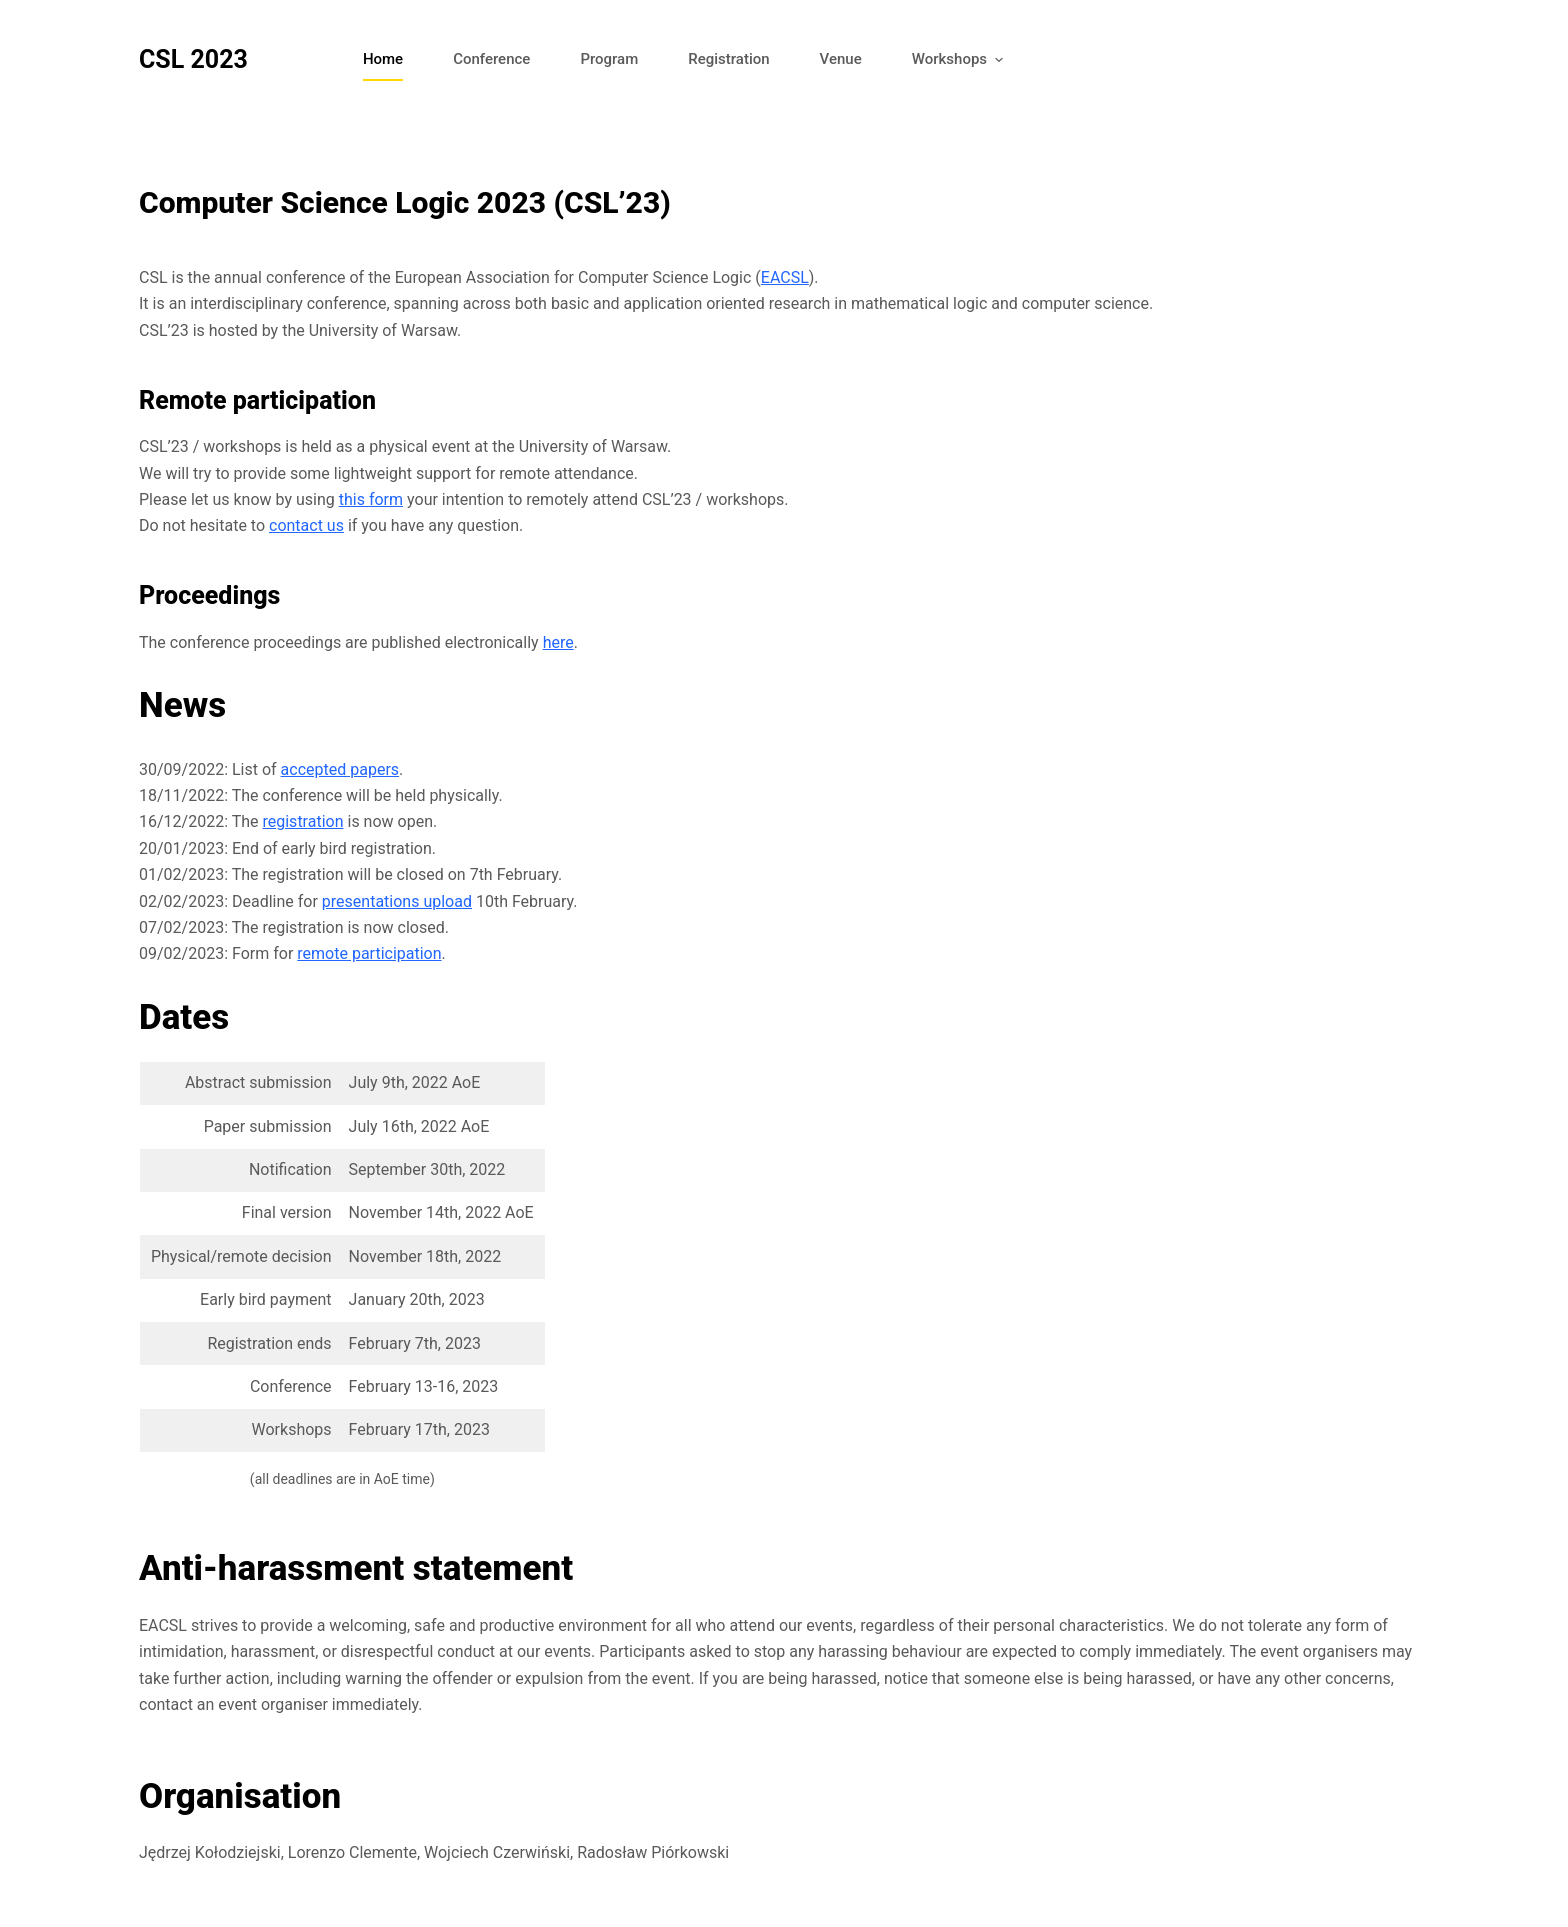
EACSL (785, 277)
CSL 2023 (193, 59)
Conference (491, 59)
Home (383, 59)
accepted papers (340, 769)
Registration (728, 59)
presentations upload (397, 901)
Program (609, 59)
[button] (998, 60)
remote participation (369, 953)
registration (302, 821)
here (558, 642)
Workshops (961, 60)
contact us (306, 525)
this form (371, 499)
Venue (841, 59)
